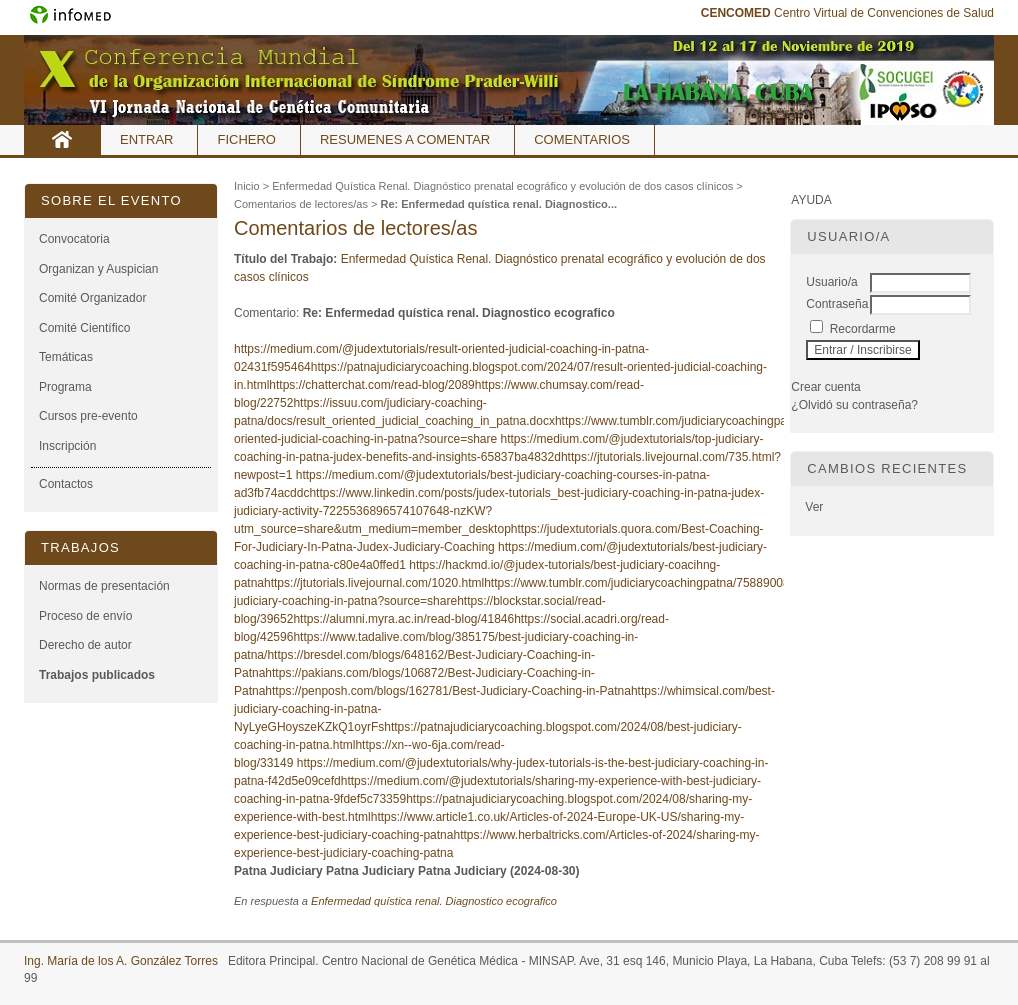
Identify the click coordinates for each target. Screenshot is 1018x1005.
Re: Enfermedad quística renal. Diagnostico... (498, 204)
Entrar (146, 139)
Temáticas (66, 357)
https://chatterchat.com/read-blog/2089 (371, 385)
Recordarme (863, 329)
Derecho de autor (85, 645)
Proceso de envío (85, 616)
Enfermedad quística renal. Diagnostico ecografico (434, 901)
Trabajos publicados (97, 675)
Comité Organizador (92, 298)
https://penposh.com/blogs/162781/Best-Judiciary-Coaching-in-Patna (448, 691)
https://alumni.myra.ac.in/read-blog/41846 (403, 619)
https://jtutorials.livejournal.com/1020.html (374, 583)
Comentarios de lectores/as (301, 204)
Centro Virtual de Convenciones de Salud (847, 13)
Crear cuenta (825, 387)
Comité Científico (84, 328)
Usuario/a (831, 282)
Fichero (246, 139)
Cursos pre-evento (88, 416)
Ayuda (811, 200)
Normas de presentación (104, 586)
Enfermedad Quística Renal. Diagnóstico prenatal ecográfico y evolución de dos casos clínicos (502, 186)
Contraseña (837, 304)
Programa (65, 387)
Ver (814, 507)
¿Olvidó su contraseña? (854, 405)
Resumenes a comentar (405, 139)
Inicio (62, 140)
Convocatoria (74, 239)
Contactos (66, 484)
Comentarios (582, 139)
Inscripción (67, 446)
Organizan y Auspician (98, 269)
